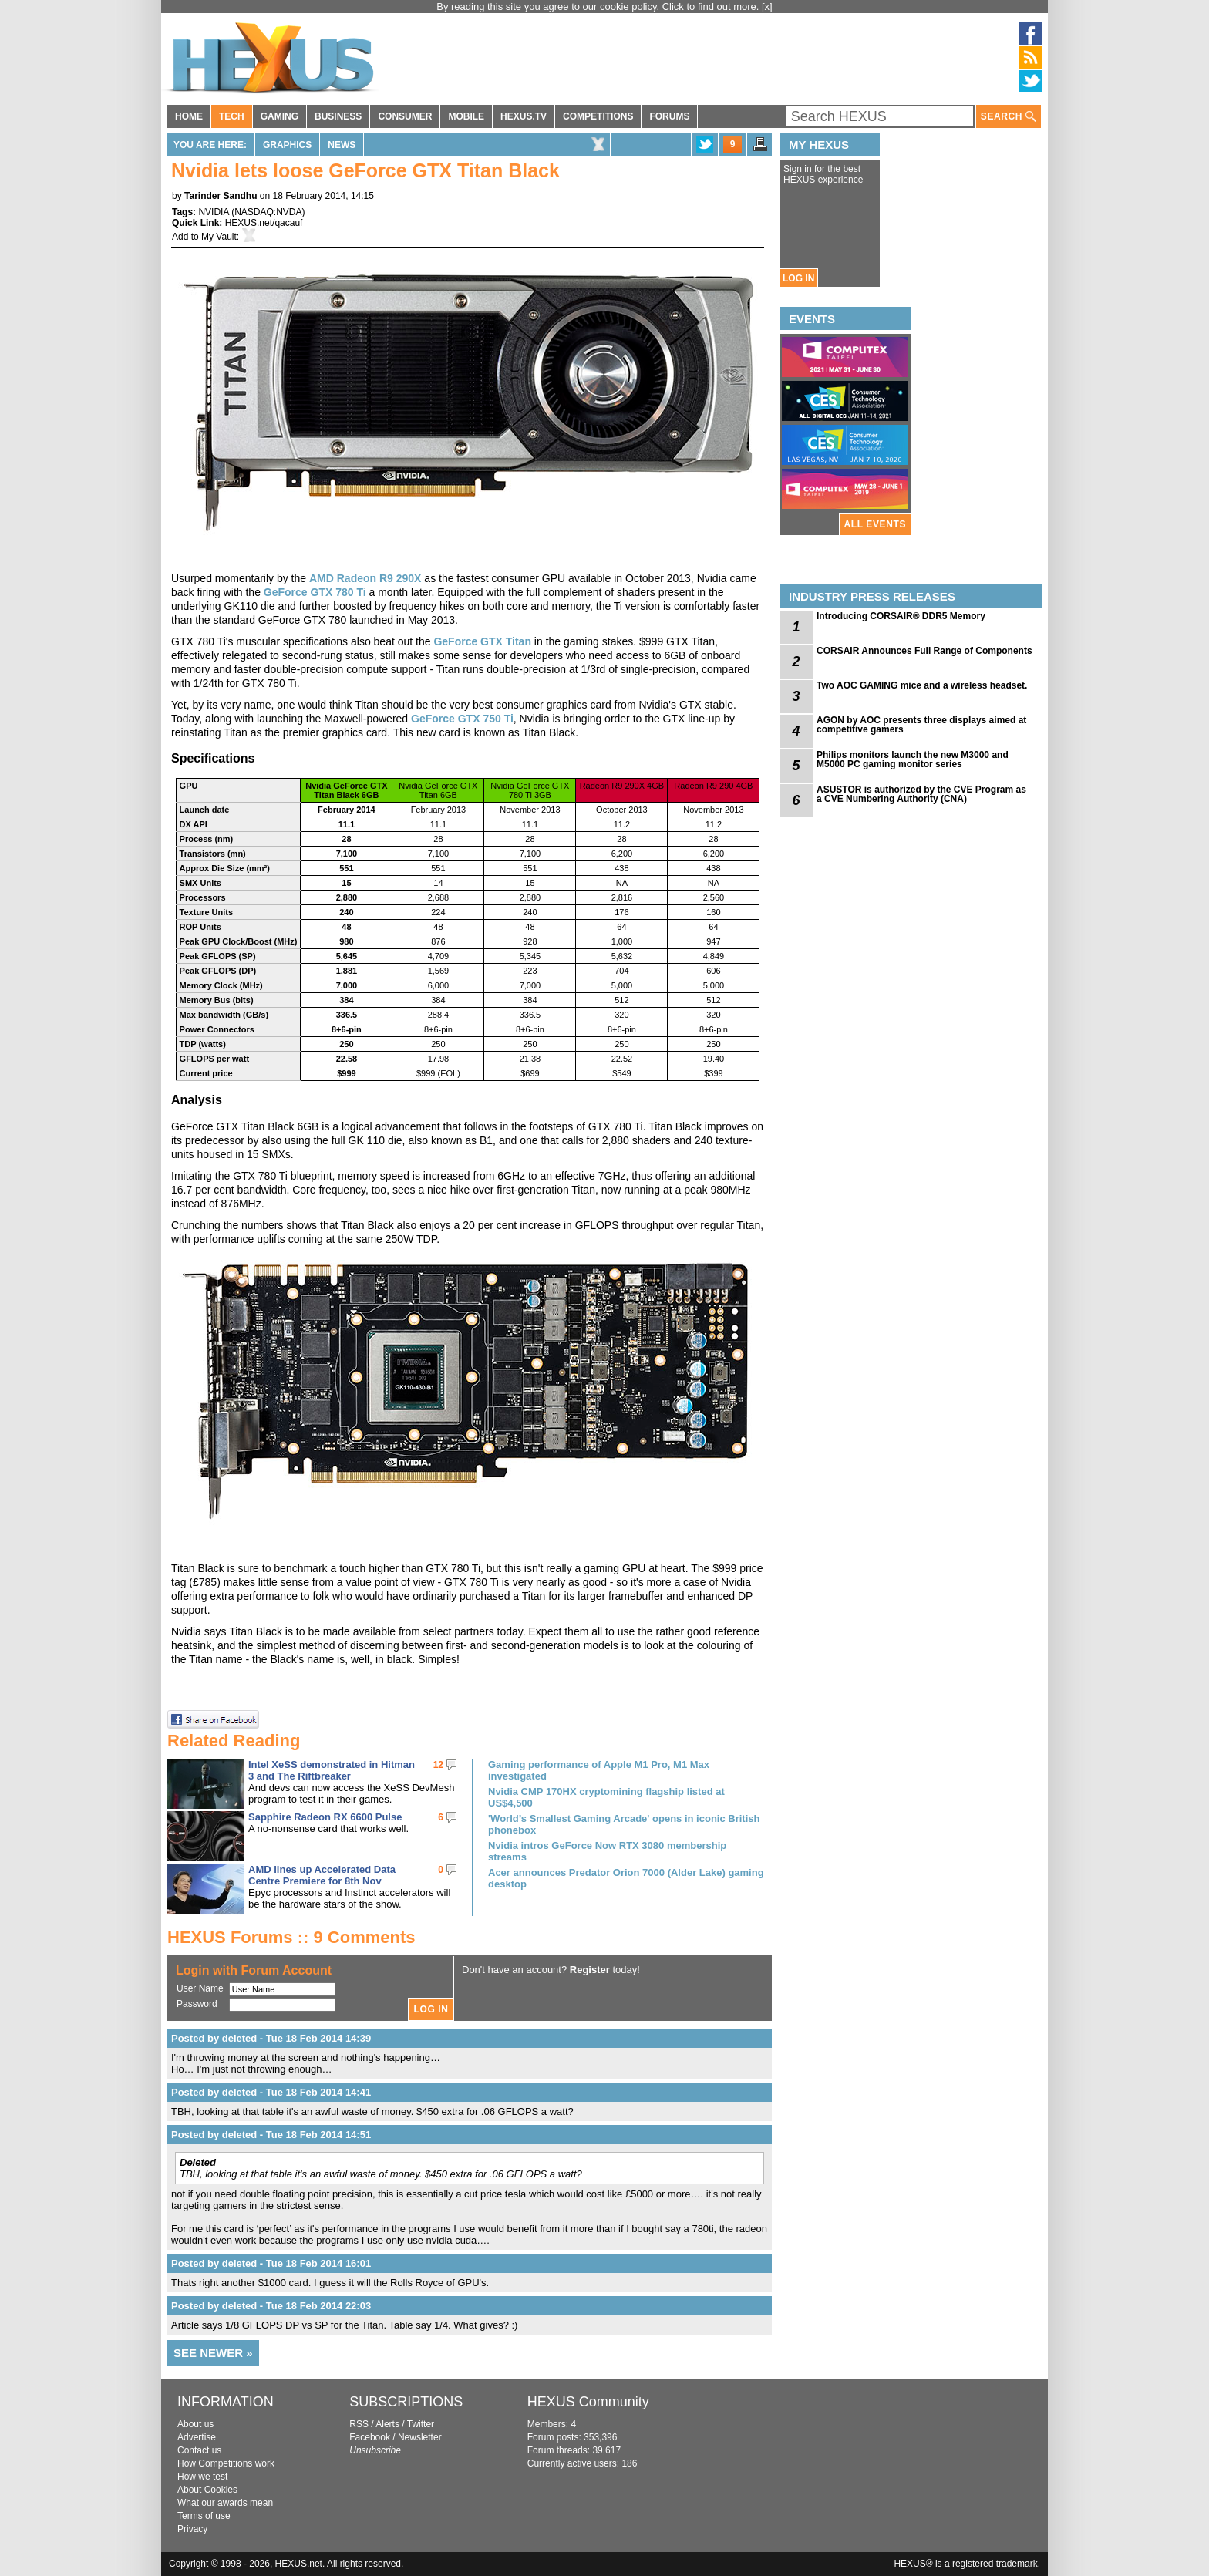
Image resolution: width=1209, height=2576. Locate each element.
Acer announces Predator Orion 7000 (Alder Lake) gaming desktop (626, 1878)
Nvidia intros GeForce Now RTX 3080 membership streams (607, 1851)
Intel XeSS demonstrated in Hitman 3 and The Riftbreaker (331, 1770)
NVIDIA (213, 212)
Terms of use (204, 2515)
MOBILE (466, 116)
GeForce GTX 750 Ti (462, 718)
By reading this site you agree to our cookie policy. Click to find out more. (599, 6)
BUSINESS (338, 116)
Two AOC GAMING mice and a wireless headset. (922, 685)
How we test (202, 2476)
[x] (767, 6)
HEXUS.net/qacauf (264, 222)
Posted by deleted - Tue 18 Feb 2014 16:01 (271, 2263)
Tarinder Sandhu (220, 195)
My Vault (219, 236)
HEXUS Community (588, 2401)
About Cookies (207, 2489)
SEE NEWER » (213, 2352)
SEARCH (1008, 117)
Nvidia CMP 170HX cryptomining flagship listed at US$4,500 (606, 1797)
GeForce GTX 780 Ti (315, 592)
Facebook (369, 2437)
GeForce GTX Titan (482, 641)
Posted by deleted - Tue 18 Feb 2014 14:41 (271, 2092)
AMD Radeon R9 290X (365, 578)
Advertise (196, 2437)
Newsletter (420, 2437)
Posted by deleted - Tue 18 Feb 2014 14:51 (271, 2134)
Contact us (199, 2450)
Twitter (420, 2424)
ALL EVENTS (875, 524)
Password (197, 2004)
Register (590, 1969)
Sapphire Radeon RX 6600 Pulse (325, 1817)
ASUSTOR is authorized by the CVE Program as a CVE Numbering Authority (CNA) (921, 794)
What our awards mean (225, 2502)
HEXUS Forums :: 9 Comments (291, 1937)
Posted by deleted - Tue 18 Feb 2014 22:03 (271, 2306)
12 (438, 1764)
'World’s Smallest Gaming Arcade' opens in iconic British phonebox (623, 1824)
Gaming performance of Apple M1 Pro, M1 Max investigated (598, 1770)
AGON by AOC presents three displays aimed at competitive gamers (921, 725)
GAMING (279, 116)
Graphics (287, 145)
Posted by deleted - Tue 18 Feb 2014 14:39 (271, 2038)
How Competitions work (225, 2463)
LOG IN (798, 278)
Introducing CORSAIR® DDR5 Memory (901, 616)
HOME (189, 116)
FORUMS (669, 116)
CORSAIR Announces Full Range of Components (924, 650)
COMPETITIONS (598, 116)
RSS (359, 2424)
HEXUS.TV (523, 116)
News (341, 145)
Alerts (387, 2424)
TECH (231, 116)
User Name (200, 1988)
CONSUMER (405, 116)
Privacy (192, 2529)
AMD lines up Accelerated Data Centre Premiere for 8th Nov (322, 1875)
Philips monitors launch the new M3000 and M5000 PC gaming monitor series (913, 759)
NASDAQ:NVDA (267, 212)
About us (195, 2424)
